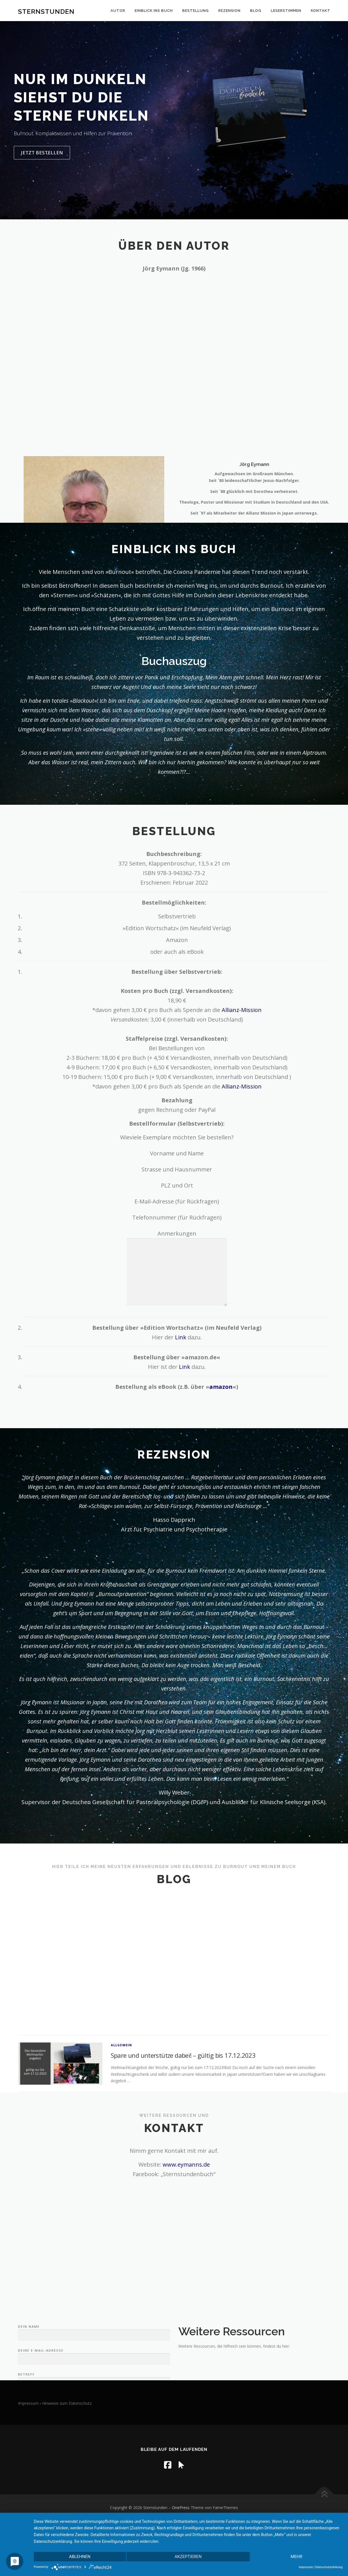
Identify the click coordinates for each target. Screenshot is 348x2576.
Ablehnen (79, 2556)
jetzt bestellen (42, 155)
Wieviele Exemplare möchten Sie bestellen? (177, 1137)
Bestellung (195, 10)
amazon (221, 1386)
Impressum (28, 2403)
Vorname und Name (177, 1153)
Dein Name (94, 2367)
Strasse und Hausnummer (177, 1169)
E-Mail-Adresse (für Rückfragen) (176, 1201)
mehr (296, 2556)
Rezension (229, 10)
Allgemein (121, 2082)
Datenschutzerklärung (328, 2567)
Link (180, 1337)
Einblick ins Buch (154, 10)
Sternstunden (46, 11)
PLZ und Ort (177, 1185)
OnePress (181, 2507)
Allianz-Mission (242, 1010)
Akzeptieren (187, 2556)
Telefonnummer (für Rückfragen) (177, 1217)
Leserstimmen (286, 10)
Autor (118, 10)
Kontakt (320, 10)
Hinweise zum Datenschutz (67, 2403)
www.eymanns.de (186, 2164)
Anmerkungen (177, 1269)
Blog (255, 10)
